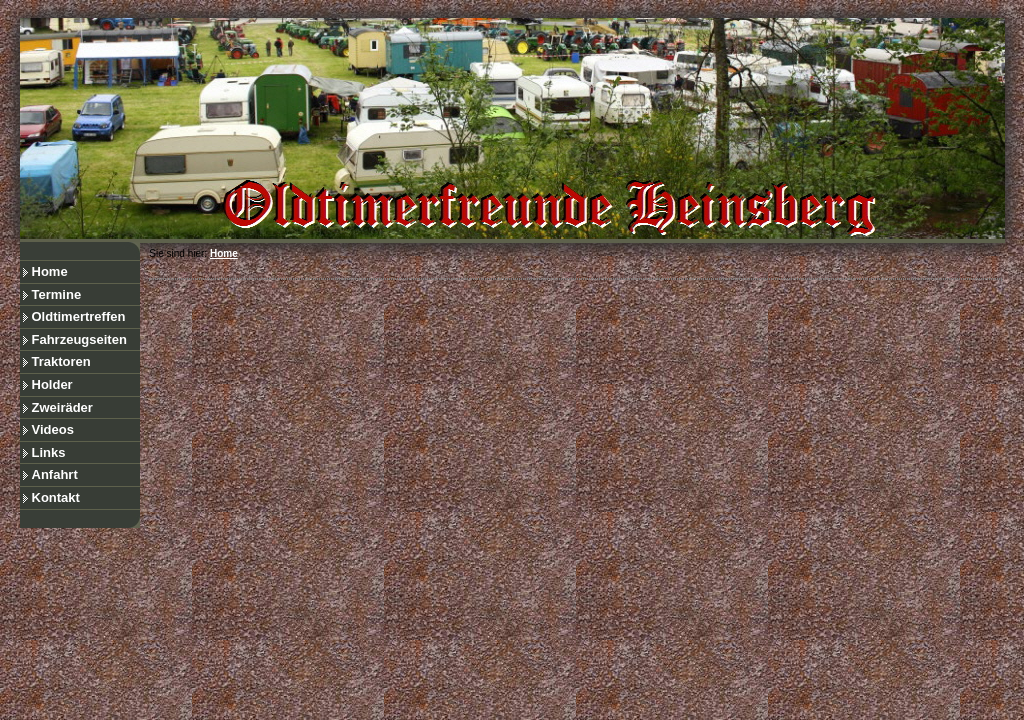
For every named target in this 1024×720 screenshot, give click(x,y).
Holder (52, 384)
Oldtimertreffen (79, 316)
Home (50, 271)
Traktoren (61, 361)
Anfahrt (55, 474)
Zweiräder (62, 407)
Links (49, 452)
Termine (57, 294)
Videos (53, 429)
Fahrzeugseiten (79, 339)
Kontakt (56, 497)
